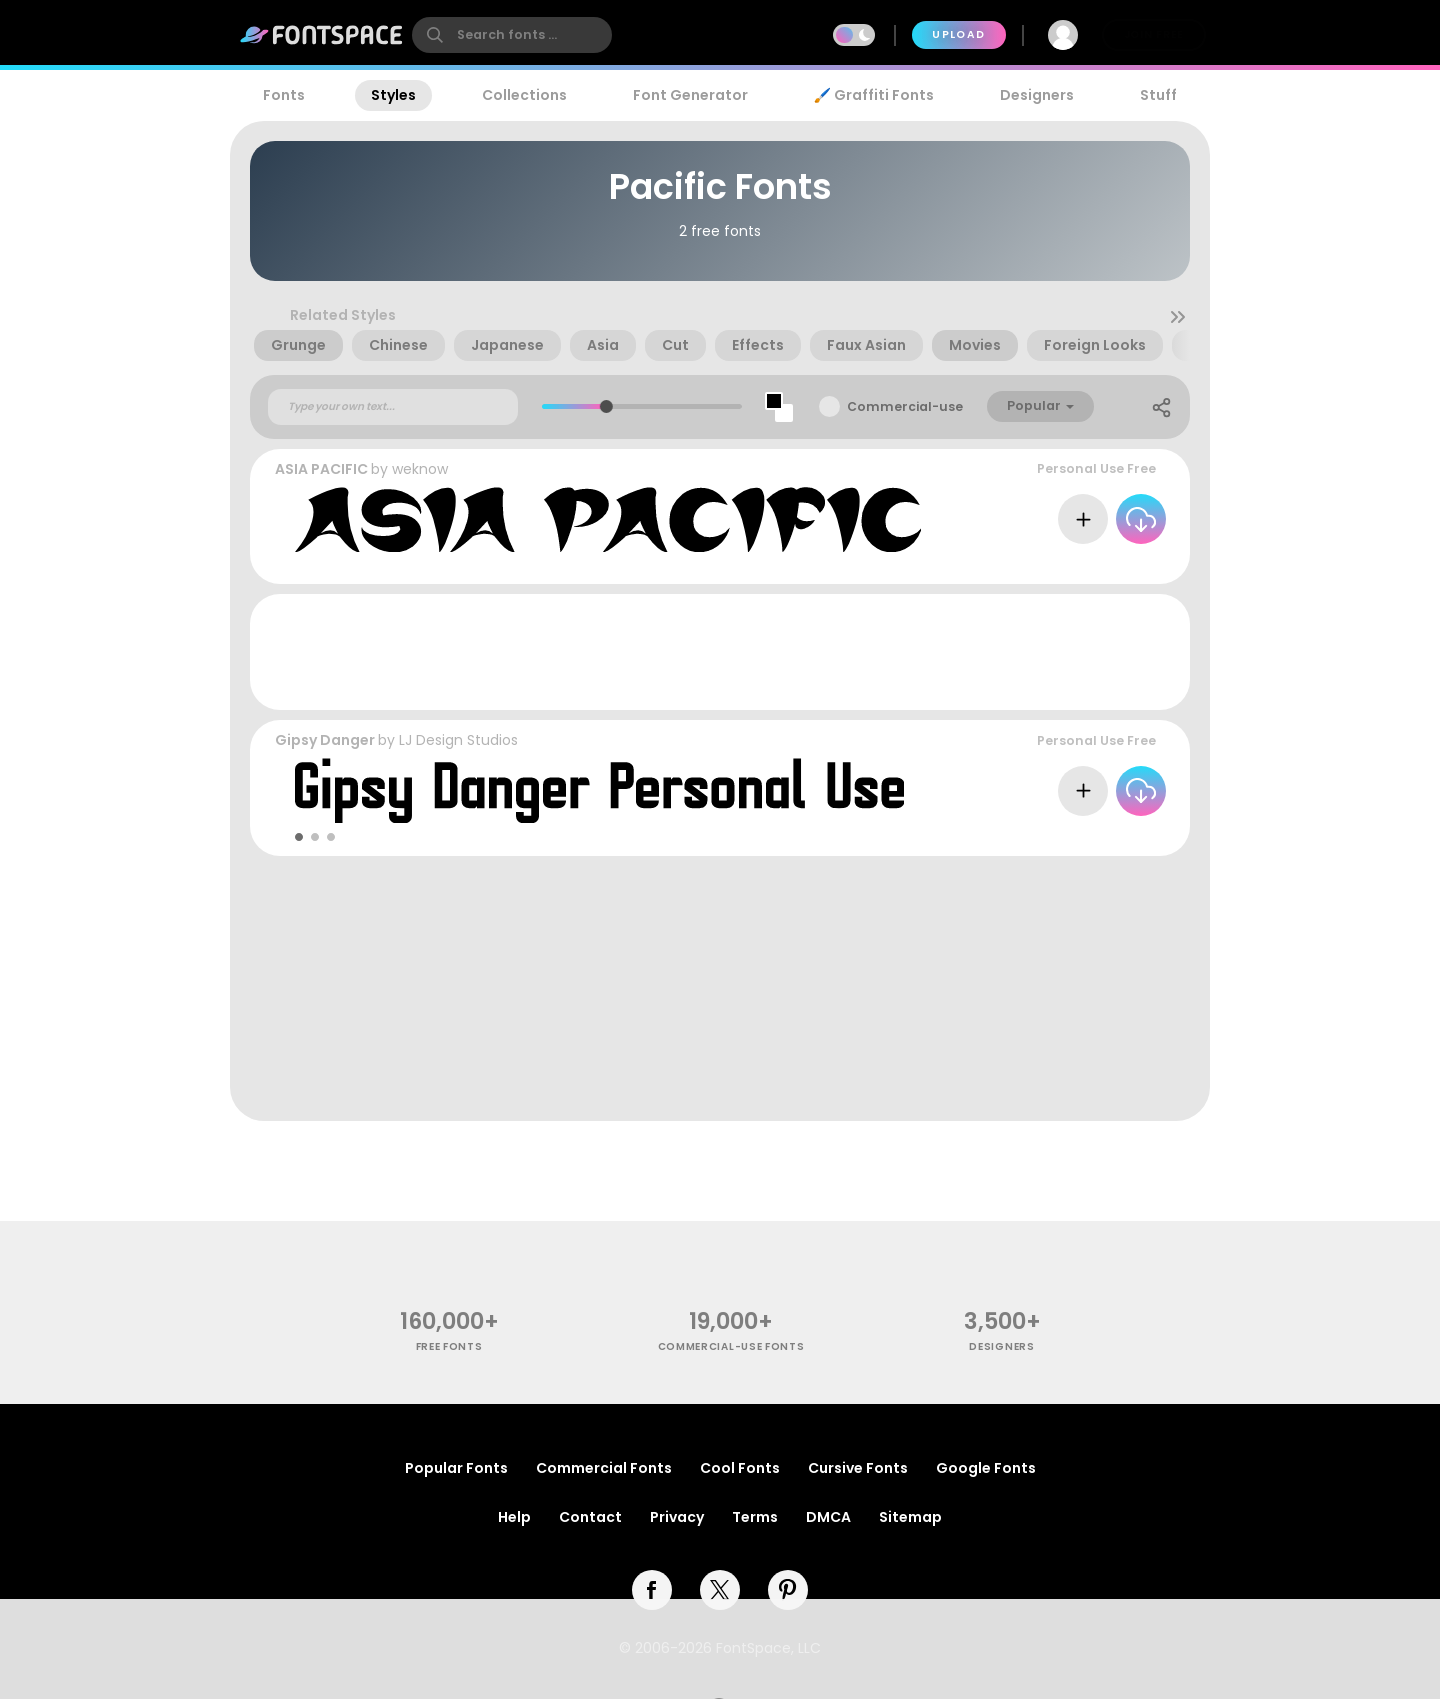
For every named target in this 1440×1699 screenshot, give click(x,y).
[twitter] (720, 1590)
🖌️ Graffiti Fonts (874, 95)
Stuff (1158, 95)
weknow (420, 469)
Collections (524, 95)
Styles (393, 95)
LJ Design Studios (458, 740)
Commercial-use (905, 406)
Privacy (677, 1517)
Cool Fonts (740, 1468)
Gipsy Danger (325, 740)
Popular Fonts (456, 1468)
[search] (512, 35)
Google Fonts (986, 1468)
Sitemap (910, 1517)
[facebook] (652, 1590)
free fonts (449, 1346)
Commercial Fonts (604, 1468)
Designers (1037, 95)
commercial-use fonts (731, 1346)
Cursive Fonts (858, 1468)
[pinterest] (788, 1590)
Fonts (284, 95)
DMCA (828, 1517)
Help (514, 1517)
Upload (958, 34)
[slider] (605, 406)
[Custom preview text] (393, 407)
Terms (755, 1517)
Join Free (1154, 34)
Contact (590, 1517)
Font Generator (690, 95)
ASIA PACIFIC (321, 469)
